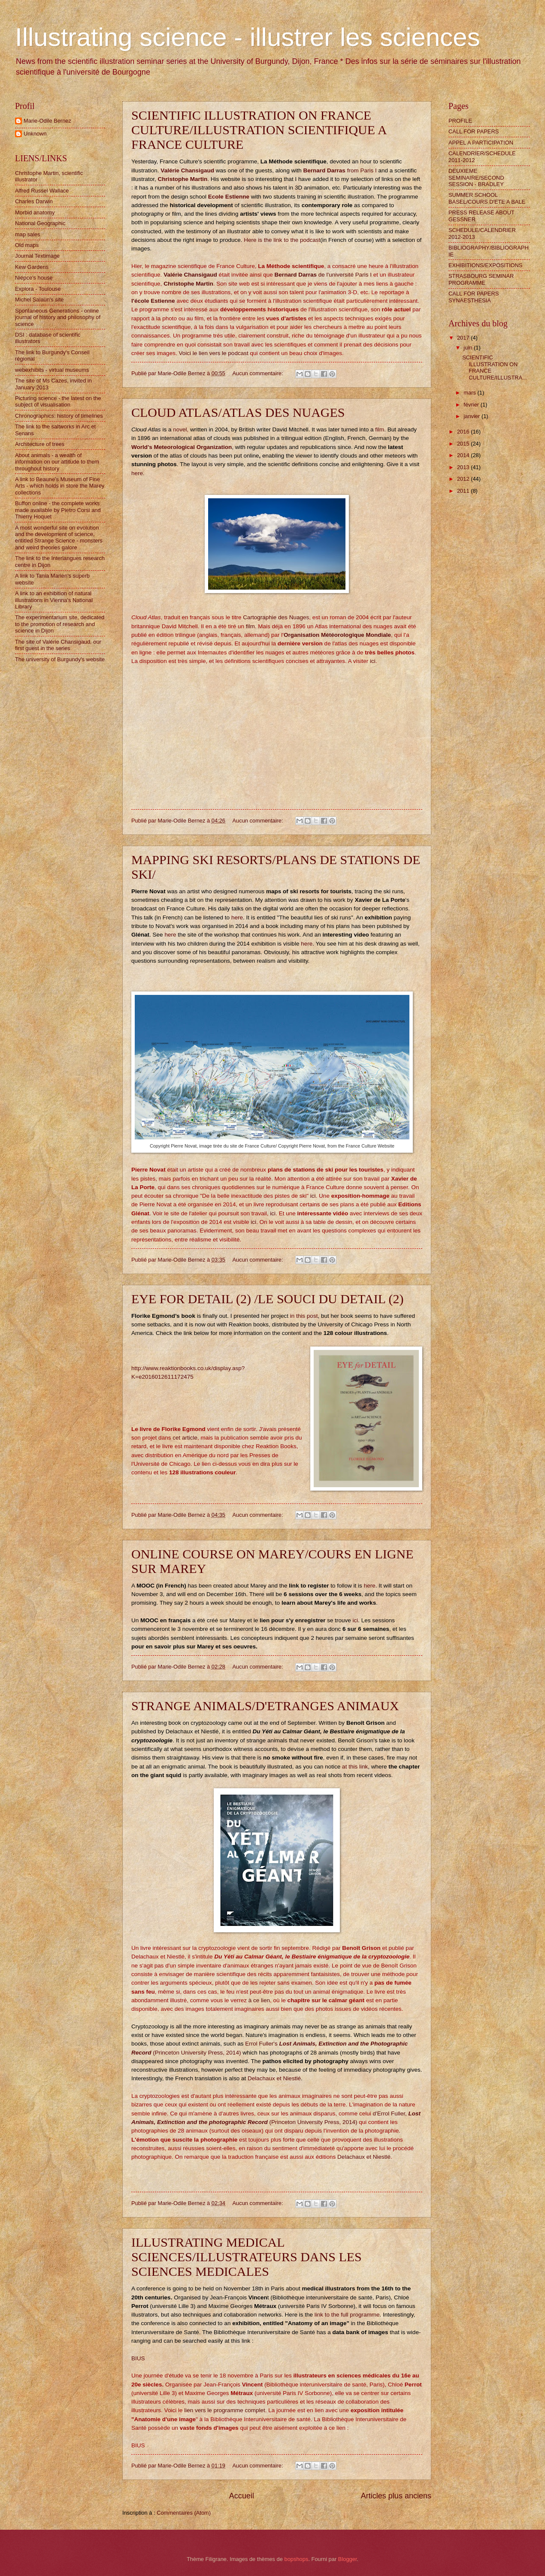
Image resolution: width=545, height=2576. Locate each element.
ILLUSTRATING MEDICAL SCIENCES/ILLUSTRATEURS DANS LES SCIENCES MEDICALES (246, 2256)
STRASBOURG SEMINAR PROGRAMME (481, 279)
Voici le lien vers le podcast (214, 353)
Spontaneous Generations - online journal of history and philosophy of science (57, 317)
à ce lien (259, 2000)
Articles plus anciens (396, 2496)
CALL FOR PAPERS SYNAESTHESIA (473, 296)
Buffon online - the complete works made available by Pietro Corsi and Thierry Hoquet (58, 510)
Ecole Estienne (228, 196)
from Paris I (340, 170)
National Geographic (40, 223)
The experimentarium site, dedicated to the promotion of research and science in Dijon (59, 624)
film (379, 429)
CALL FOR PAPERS (473, 131)
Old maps (27, 245)
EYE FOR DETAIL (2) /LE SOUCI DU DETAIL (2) (267, 1299)
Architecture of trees (39, 444)
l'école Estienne (153, 301)
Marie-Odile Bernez (47, 121)
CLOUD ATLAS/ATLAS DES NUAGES (238, 412)
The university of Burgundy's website (60, 659)
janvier (472, 416)
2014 (464, 455)
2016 (464, 431)
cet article (185, 1437)
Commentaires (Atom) (184, 2513)
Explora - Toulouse (38, 289)
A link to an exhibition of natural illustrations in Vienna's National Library (54, 600)
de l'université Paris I (323, 274)
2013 (464, 467)
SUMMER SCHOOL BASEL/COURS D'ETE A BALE (486, 198)
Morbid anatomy (34, 212)
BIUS (138, 2358)
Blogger (347, 2559)
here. (138, 473)
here (237, 917)
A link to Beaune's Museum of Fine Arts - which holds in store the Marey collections (59, 486)
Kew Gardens (31, 267)
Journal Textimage (37, 256)
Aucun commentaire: (259, 373)
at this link (355, 1766)
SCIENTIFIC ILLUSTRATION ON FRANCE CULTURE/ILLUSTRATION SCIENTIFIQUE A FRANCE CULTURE (258, 129)
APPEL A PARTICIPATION (480, 142)
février (471, 404)
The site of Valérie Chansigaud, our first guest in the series (58, 645)
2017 (464, 337)
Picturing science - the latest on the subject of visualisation (58, 401)
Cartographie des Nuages (275, 617)
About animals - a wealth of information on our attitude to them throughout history (57, 462)
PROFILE (460, 121)
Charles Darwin (34, 201)
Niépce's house (34, 277)
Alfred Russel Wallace (42, 190)
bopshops (297, 2559)
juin (468, 347)
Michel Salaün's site (39, 299)
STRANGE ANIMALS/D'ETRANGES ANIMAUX (265, 1706)
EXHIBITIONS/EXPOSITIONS (485, 265)
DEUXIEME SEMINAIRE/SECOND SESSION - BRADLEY (476, 177)
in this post (304, 1316)
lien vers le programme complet (224, 2410)
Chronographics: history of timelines (59, 416)
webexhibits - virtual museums (52, 370)
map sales (27, 234)
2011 (464, 491)
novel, (180, 429)
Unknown (35, 133)
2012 (464, 479)
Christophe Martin (183, 179)
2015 (464, 443)
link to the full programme (347, 2314)
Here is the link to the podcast (282, 240)
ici (372, 661)
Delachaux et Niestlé (274, 2078)
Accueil (241, 2496)
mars (470, 392)
